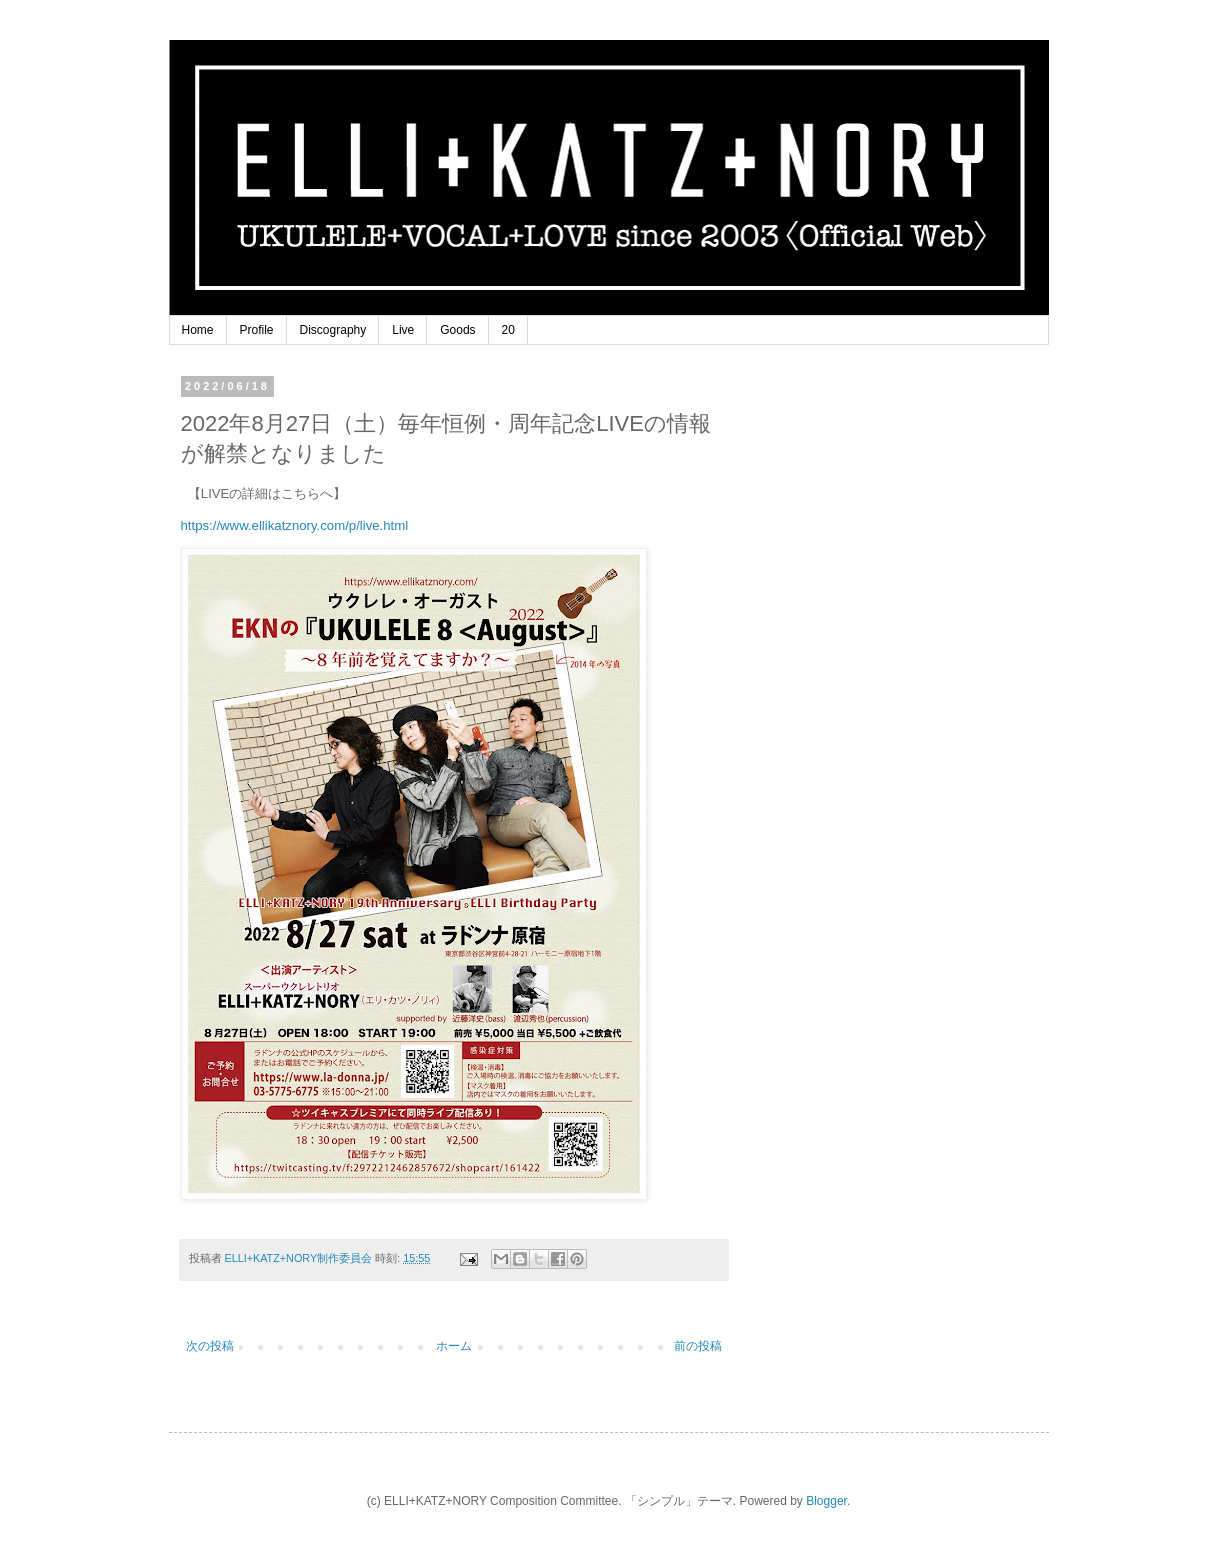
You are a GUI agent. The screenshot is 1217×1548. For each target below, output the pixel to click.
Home (198, 330)
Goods (457, 330)
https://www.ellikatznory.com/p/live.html (295, 525)
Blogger (826, 1501)
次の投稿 (210, 1346)
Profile (257, 330)
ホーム (454, 1346)
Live (403, 330)
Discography (333, 330)
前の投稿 (698, 1346)
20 (508, 330)
